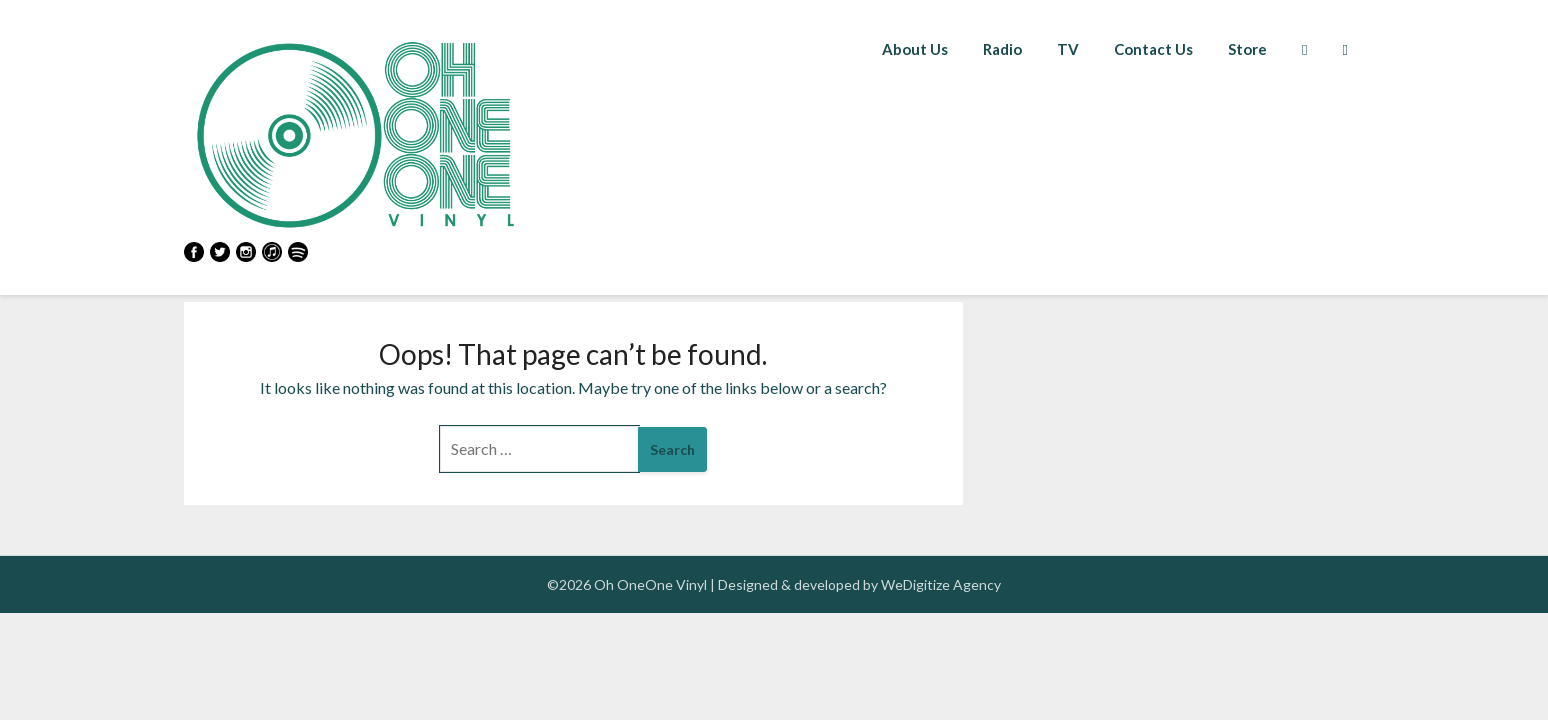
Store (1247, 49)
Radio (1002, 49)
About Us (915, 49)
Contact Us (1153, 49)
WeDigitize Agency (941, 584)
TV (1068, 49)
